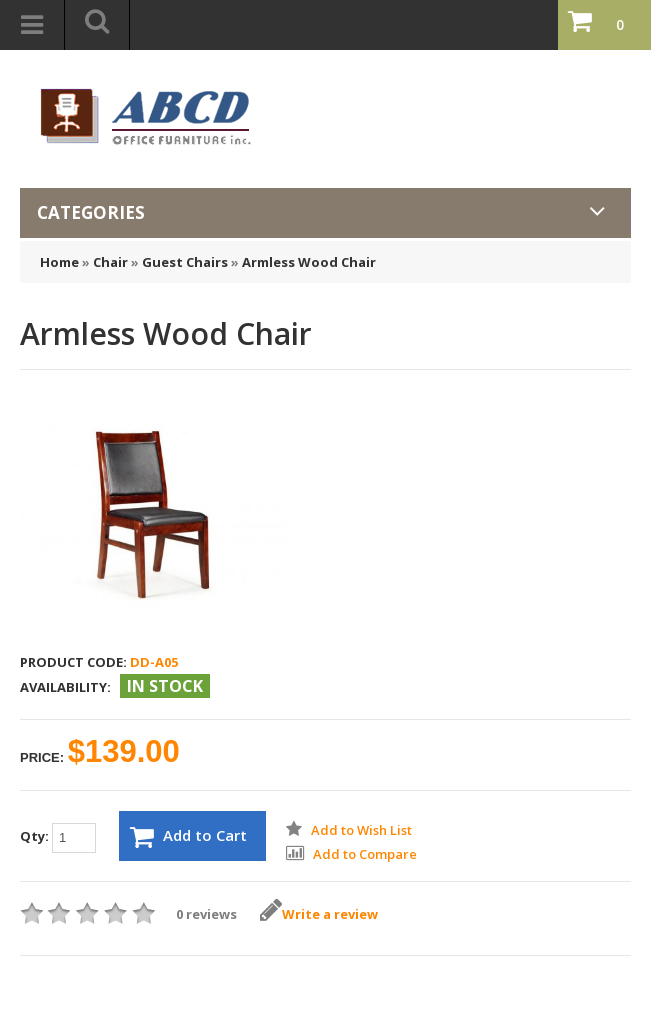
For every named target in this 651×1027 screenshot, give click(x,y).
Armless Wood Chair (309, 262)
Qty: (58, 838)
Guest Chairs (185, 262)
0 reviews (206, 914)
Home (59, 262)
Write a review (319, 914)
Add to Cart (188, 837)
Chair (110, 262)
